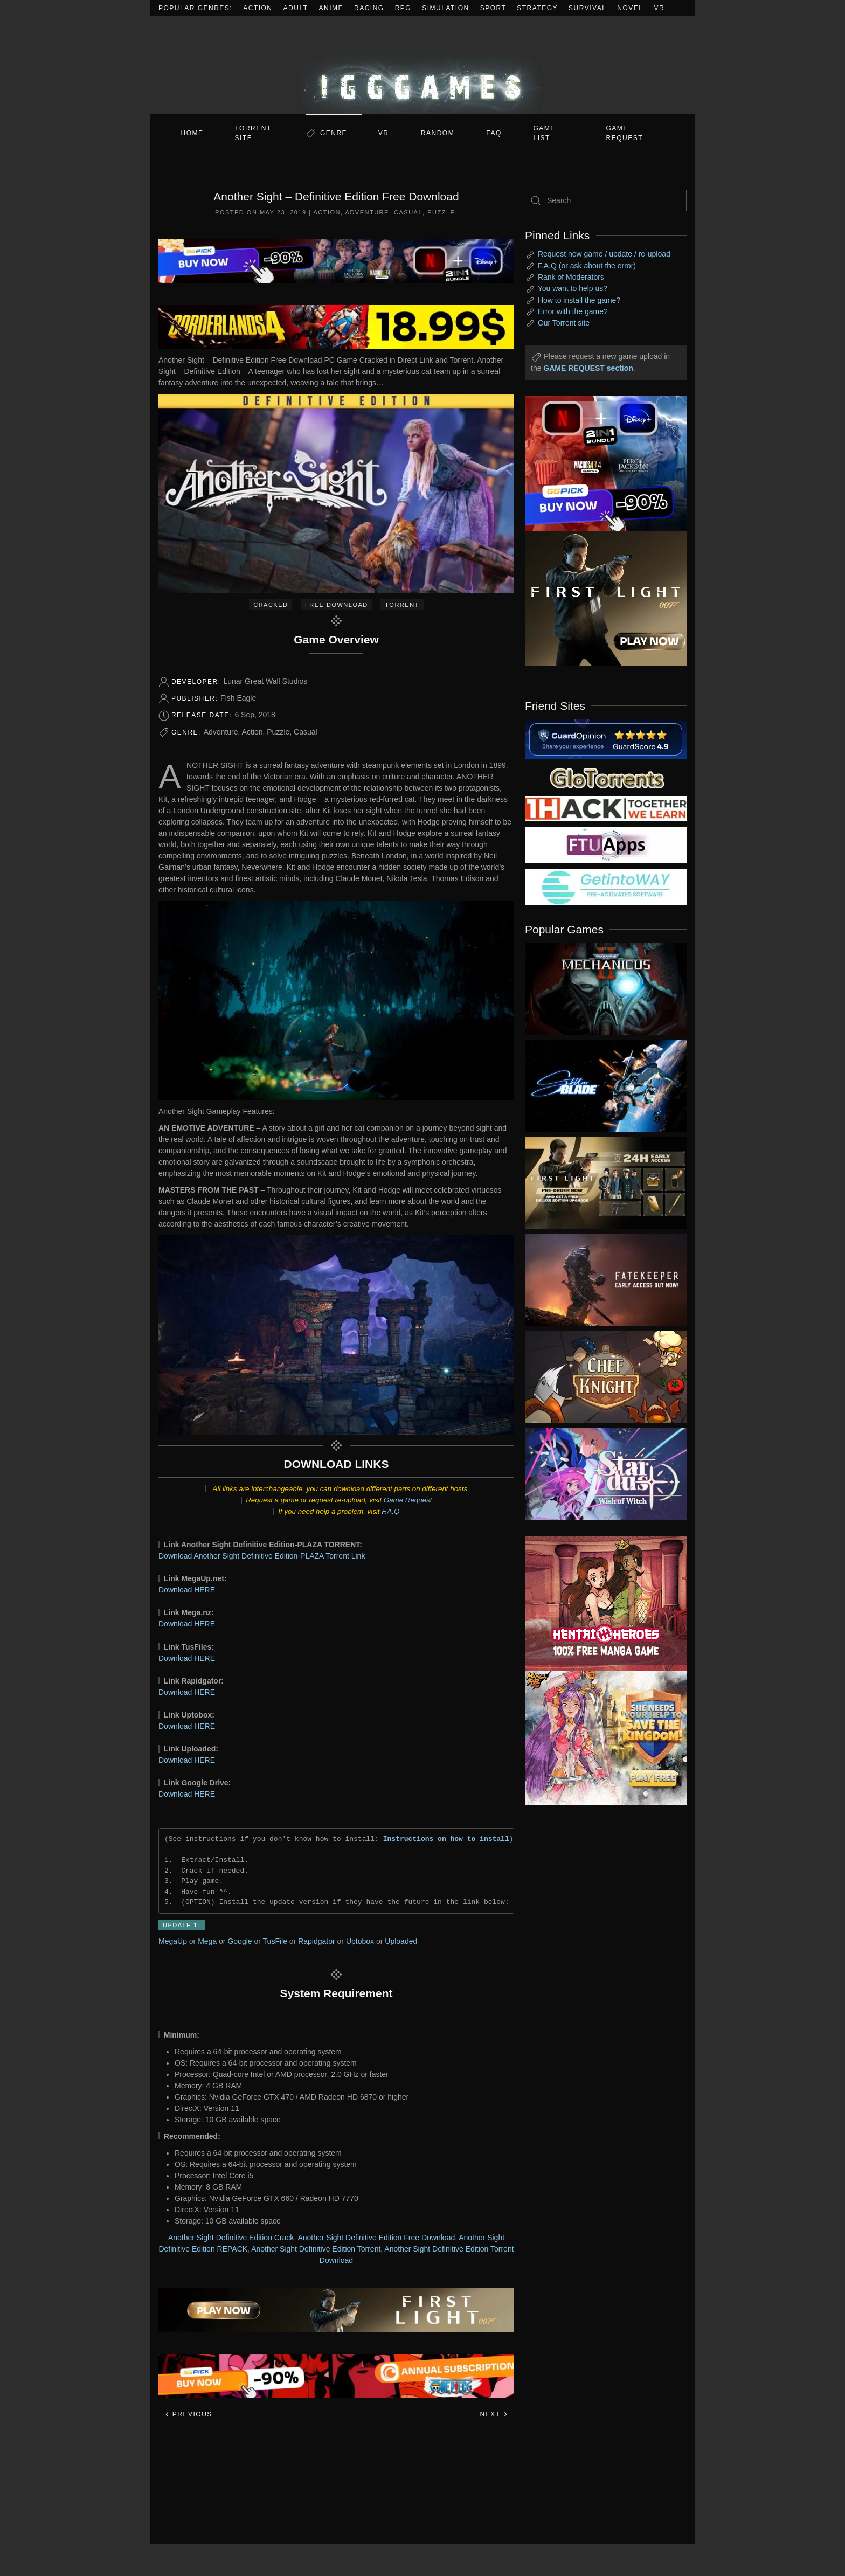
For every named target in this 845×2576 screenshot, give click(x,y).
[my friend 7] (606, 886)
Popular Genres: (195, 8)
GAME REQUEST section (588, 368)
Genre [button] (333, 133)
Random (437, 133)
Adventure (367, 212)
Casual (408, 212)
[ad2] (600, 1603)
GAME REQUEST (624, 133)
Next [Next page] (494, 2414)
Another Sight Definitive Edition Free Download (376, 2237)
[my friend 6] (606, 844)
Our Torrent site (564, 322)
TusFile (275, 1941)
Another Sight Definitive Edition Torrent (315, 2249)
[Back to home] (422, 65)
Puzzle (441, 212)
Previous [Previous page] (188, 2414)
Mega (207, 1941)
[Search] (606, 200)
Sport (493, 8)
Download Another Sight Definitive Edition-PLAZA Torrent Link (261, 1556)
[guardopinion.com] (606, 738)
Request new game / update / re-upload (604, 254)
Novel (630, 8)
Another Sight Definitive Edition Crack (231, 2237)
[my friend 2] (606, 777)
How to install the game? (579, 300)
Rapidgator (316, 1941)
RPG (403, 8)
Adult (295, 8)
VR (659, 8)
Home (192, 133)
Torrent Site (253, 133)
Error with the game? (573, 311)
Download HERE (186, 1589)
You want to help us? (572, 288)
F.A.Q (390, 1511)
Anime (331, 8)
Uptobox (360, 1941)
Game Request (408, 1500)
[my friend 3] (606, 808)
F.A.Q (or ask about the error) (587, 265)
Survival (587, 8)
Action (257, 8)
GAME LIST (545, 133)
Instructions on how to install (446, 1839)
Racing (369, 8)
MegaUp (172, 1941)
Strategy (537, 8)
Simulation (445, 8)
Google (239, 1941)
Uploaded (401, 1941)
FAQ (494, 133)
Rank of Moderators (571, 277)
